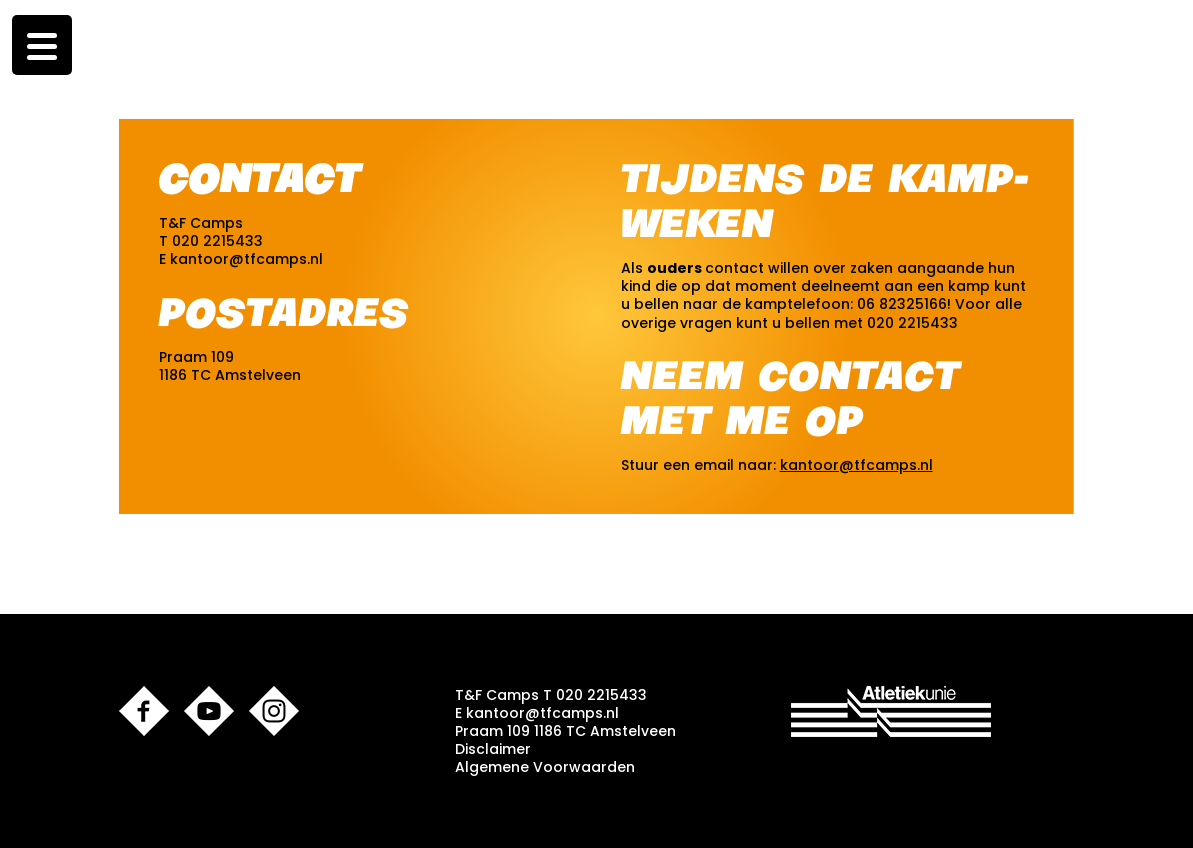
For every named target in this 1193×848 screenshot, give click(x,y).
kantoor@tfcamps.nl (246, 259)
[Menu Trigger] (42, 45)
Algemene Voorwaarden (545, 767)
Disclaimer (493, 749)
